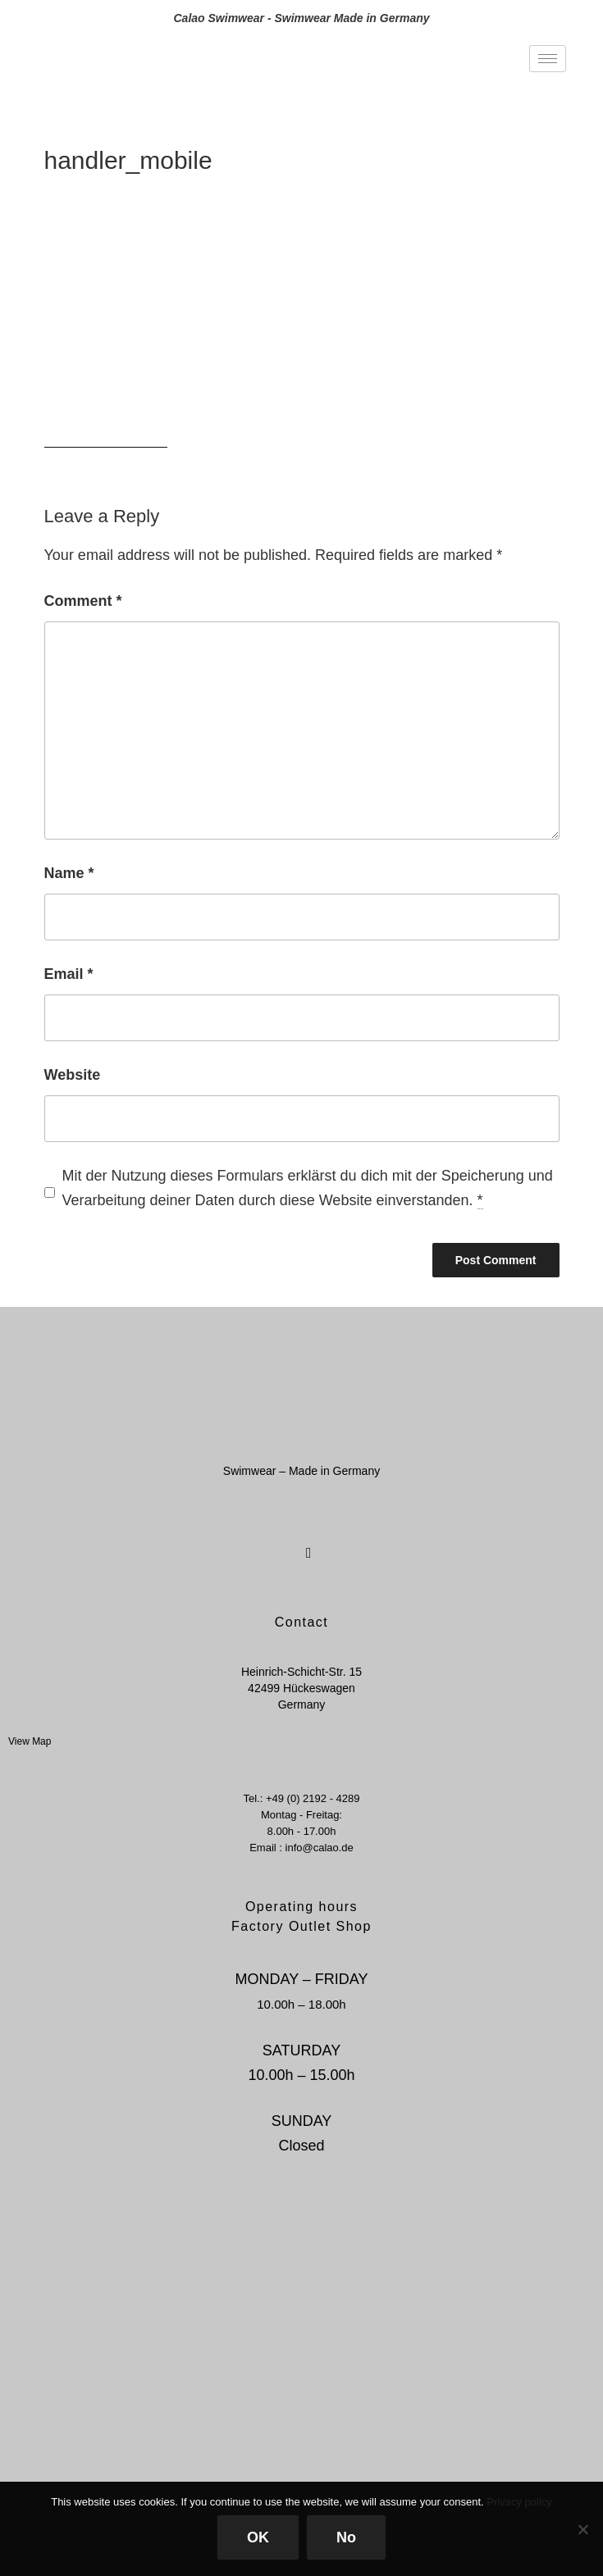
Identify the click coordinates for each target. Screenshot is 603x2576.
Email (69, 974)
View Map (29, 1741)
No (346, 2537)
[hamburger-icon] (547, 58)
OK (258, 2537)
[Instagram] (311, 1543)
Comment (83, 601)
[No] (582, 2529)
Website (72, 1075)
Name (69, 873)
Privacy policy (519, 2502)
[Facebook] (283, 1543)
